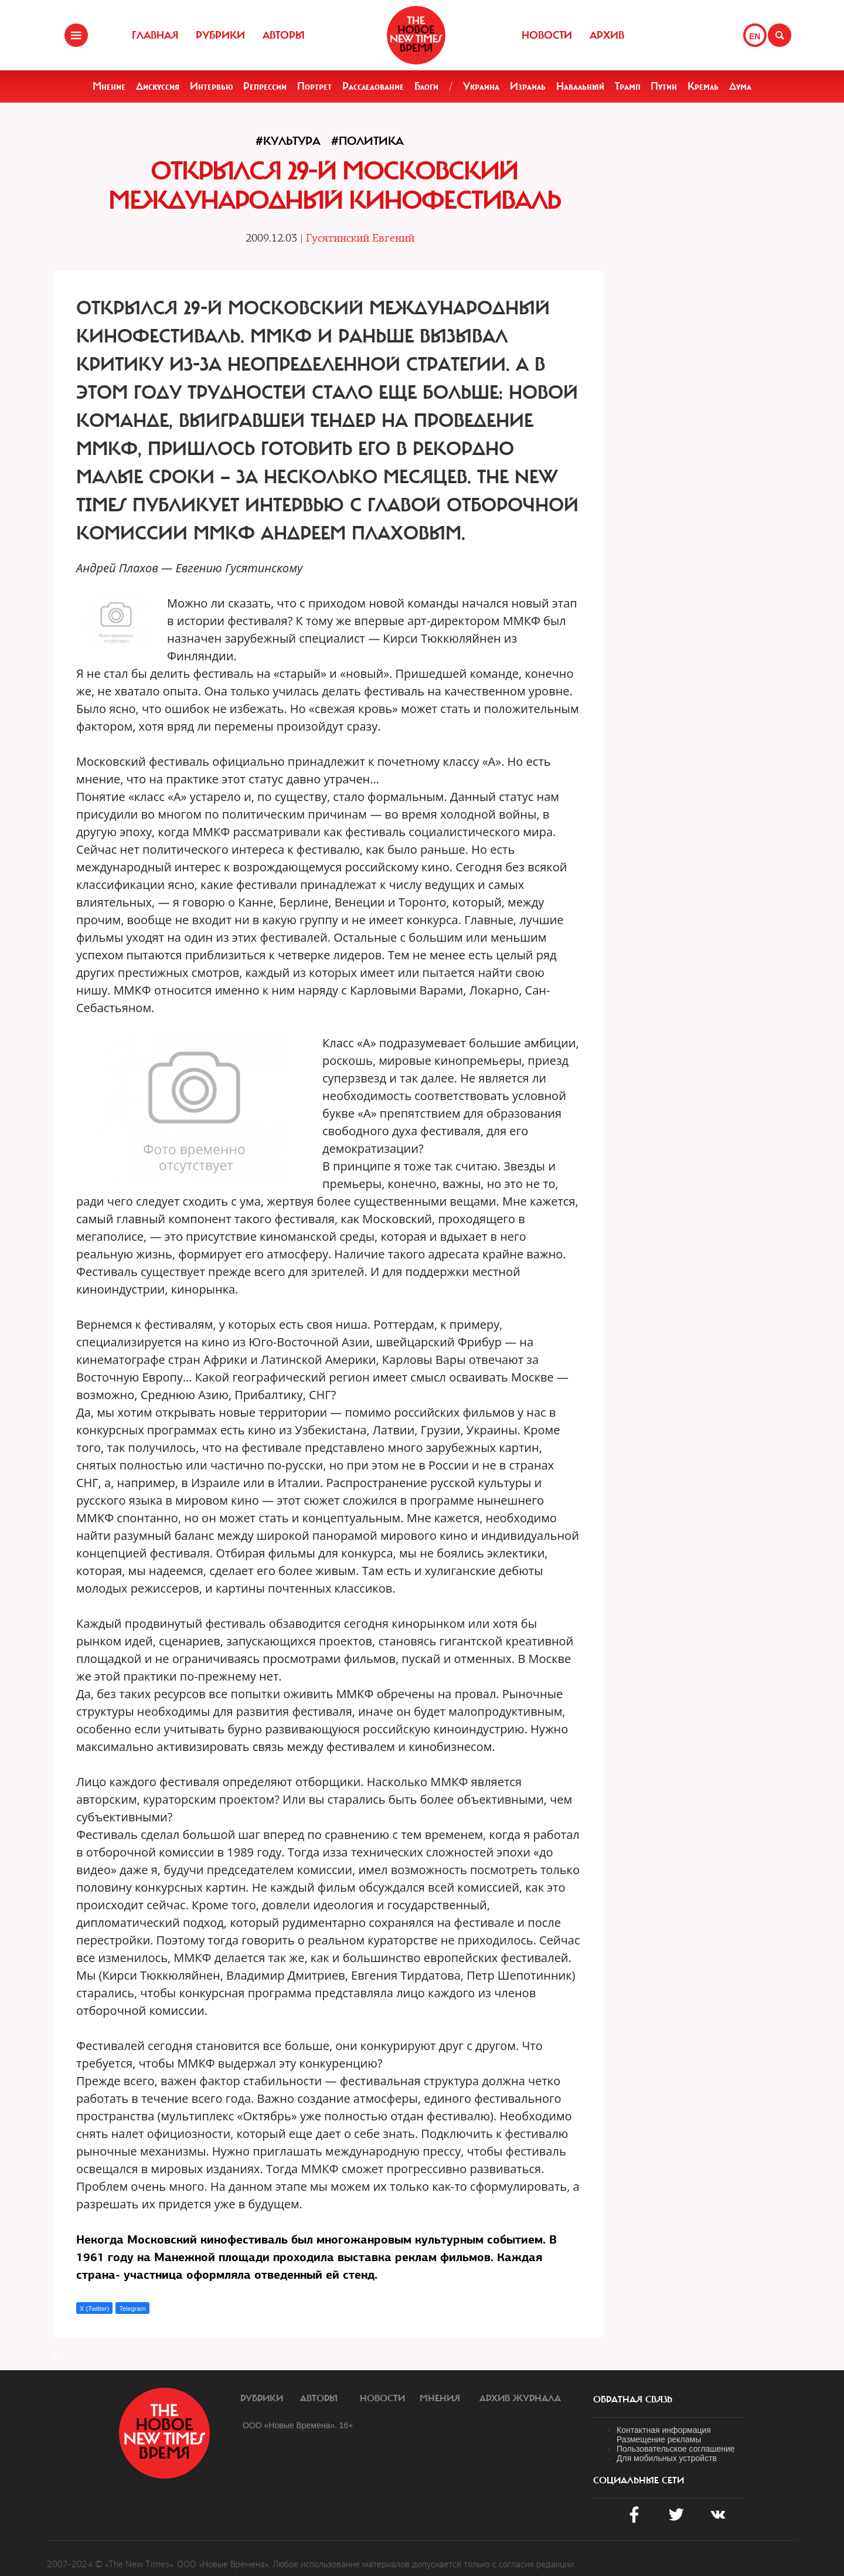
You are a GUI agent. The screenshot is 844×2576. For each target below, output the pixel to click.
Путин (664, 86)
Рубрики (220, 35)
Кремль (703, 86)
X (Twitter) (94, 2308)
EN (754, 36)
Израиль (528, 86)
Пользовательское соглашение (676, 2448)
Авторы (284, 35)
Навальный (580, 86)
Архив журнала (520, 2398)
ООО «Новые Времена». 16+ (298, 2425)
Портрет (314, 86)
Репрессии (265, 86)
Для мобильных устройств (667, 2458)
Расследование (373, 86)
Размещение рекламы (659, 2439)
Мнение (109, 86)
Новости (547, 35)
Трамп (628, 86)
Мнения (440, 2398)
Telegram (132, 2308)
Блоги (426, 86)
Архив (607, 35)
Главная (155, 35)
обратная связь (632, 2399)
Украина (481, 86)
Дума (740, 86)
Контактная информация (664, 2430)
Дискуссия (157, 86)
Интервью (211, 86)
